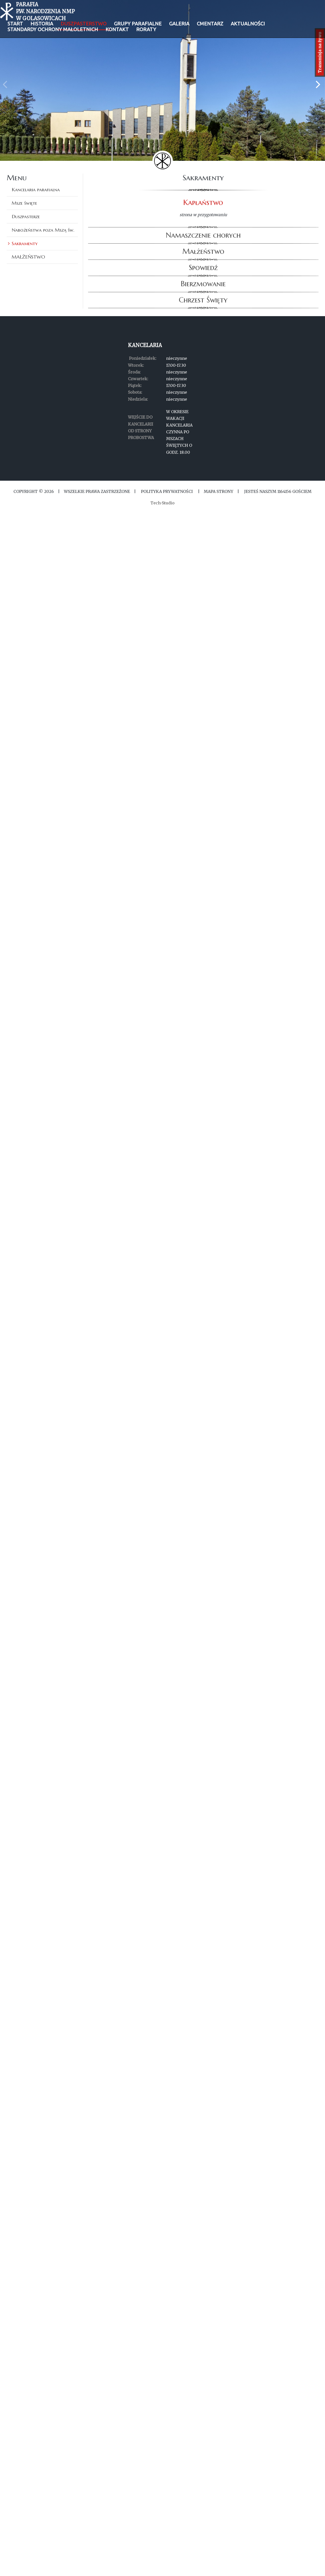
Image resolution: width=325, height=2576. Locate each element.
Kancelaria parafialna (36, 189)
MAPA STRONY (218, 2553)
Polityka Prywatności (167, 2553)
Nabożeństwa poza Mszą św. (43, 230)
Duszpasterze (26, 216)
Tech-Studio (162, 2565)
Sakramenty (25, 243)
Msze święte (24, 203)
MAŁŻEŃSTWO (28, 257)
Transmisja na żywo (319, 52)
